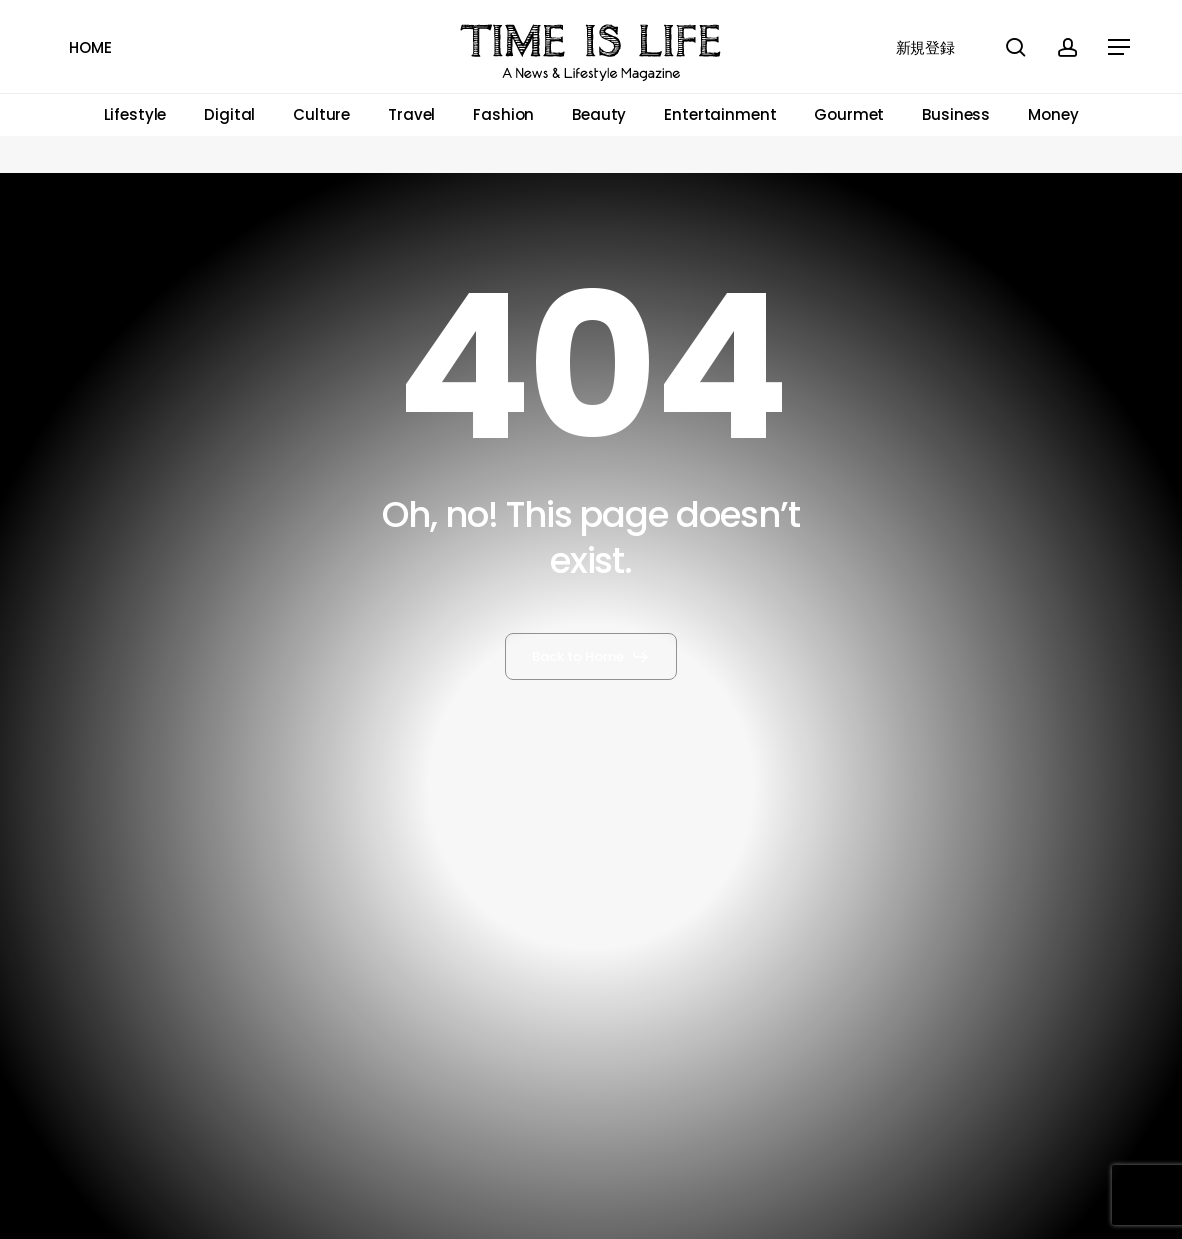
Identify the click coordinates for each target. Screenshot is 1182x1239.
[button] (1120, 47)
